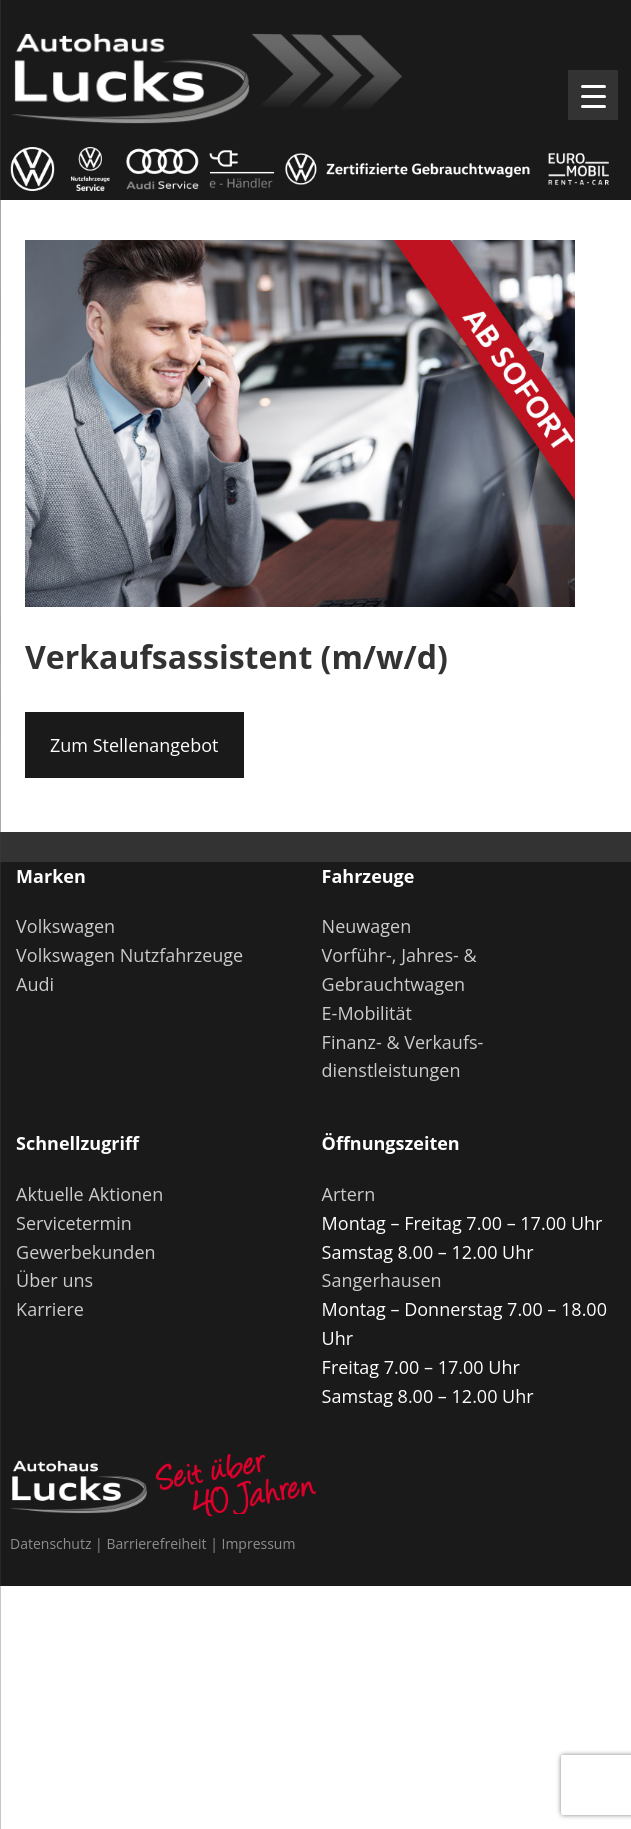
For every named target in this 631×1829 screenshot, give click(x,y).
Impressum (258, 1543)
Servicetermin (74, 1223)
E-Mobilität (367, 1013)
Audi (35, 984)
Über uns (54, 1280)
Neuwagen (367, 926)
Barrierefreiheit (156, 1543)
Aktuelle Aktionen (89, 1194)
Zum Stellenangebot (134, 745)
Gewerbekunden (85, 1252)
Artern (349, 1194)
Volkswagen (65, 926)
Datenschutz (50, 1543)
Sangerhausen (382, 1280)
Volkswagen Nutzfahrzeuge (129, 955)
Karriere (50, 1309)
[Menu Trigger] (593, 95)
